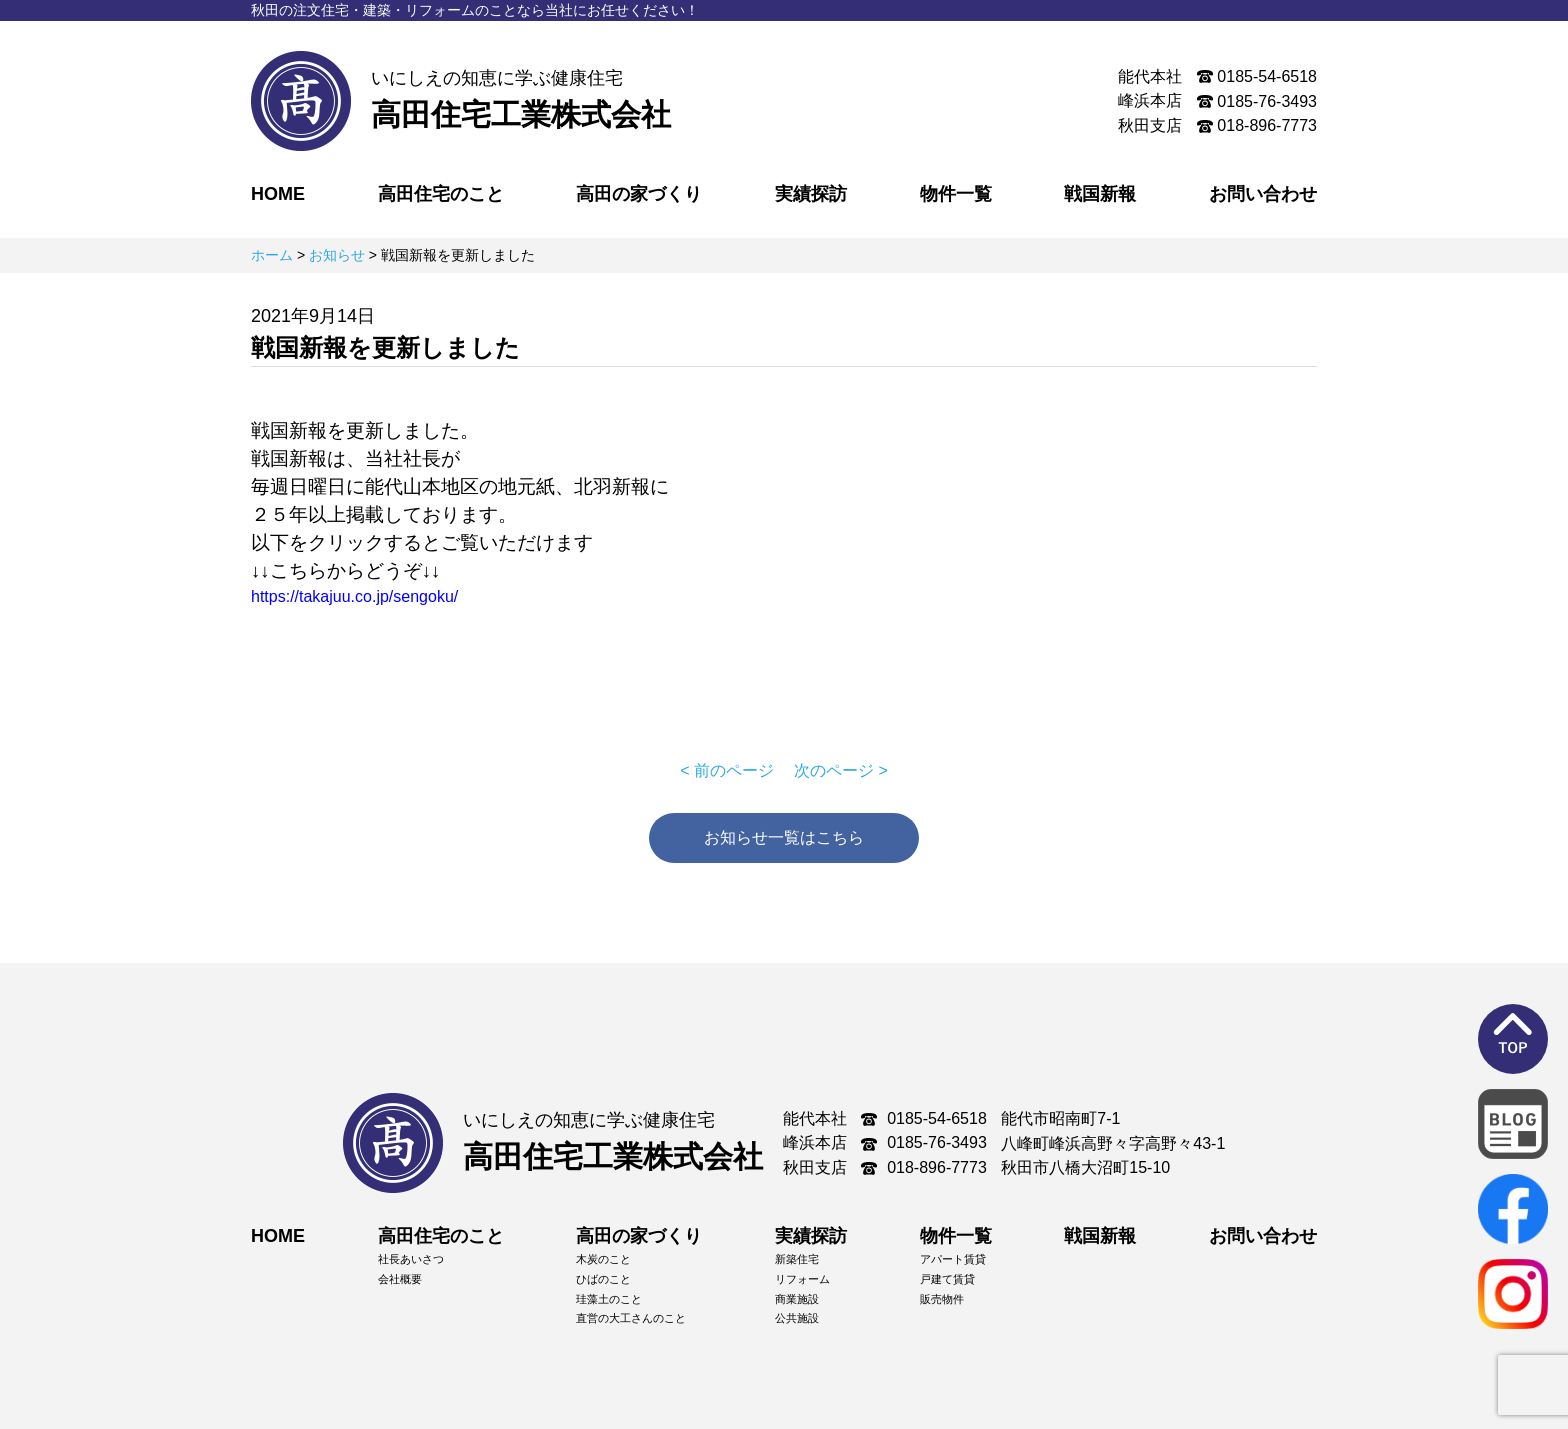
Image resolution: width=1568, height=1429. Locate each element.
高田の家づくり (639, 194)
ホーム (272, 255)
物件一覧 (956, 194)
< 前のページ (727, 770)
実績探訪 (811, 194)
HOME (278, 194)
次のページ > (841, 770)
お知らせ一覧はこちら (784, 837)
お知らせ (337, 255)
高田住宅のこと (441, 194)
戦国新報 (1100, 194)
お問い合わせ (1263, 194)
